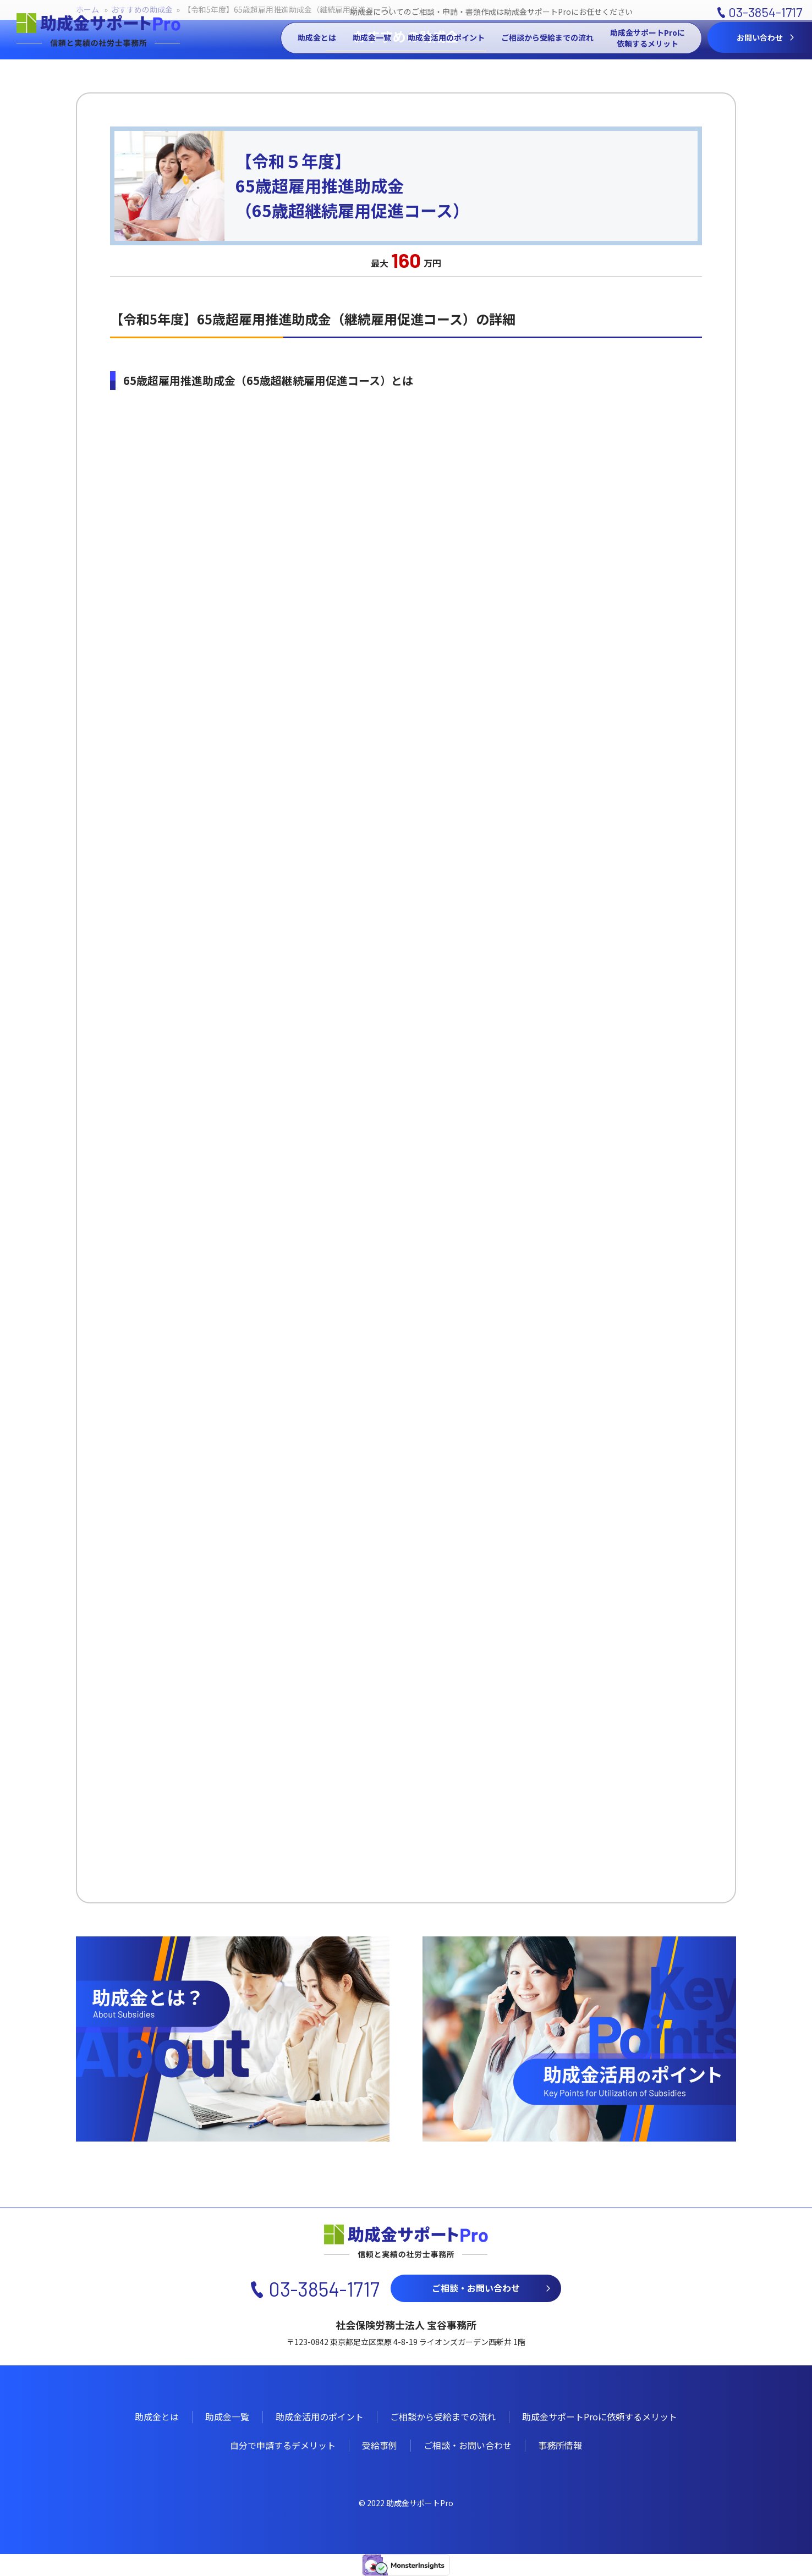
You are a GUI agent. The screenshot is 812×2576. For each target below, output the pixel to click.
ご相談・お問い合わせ (476, 2287)
